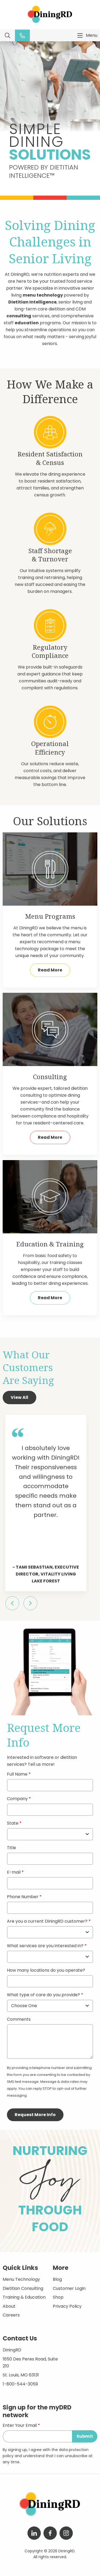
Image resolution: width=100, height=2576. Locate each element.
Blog (57, 2279)
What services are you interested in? (45, 1946)
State (12, 1823)
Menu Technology (21, 2279)
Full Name (17, 1774)
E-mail (14, 1872)
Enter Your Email (20, 2425)
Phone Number (22, 1897)
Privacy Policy (67, 2306)
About (9, 2306)
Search (7, 35)
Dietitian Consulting (23, 2288)
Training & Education (24, 2297)
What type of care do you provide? (44, 1995)
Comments (19, 2019)
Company (17, 1799)
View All (19, 1397)
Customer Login (69, 2288)
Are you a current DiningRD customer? (47, 1921)
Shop (58, 2297)
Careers (11, 2315)
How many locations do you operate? (46, 1970)
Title (11, 1848)
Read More (50, 970)
